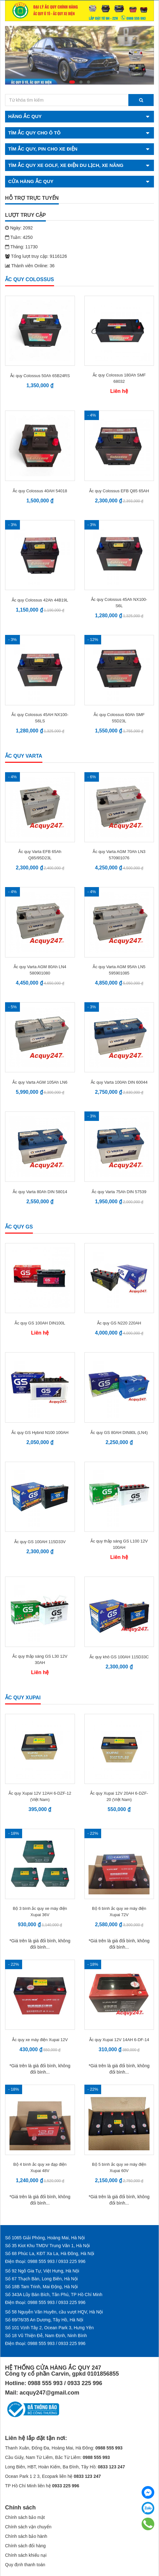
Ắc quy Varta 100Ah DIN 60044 (119, 1082)
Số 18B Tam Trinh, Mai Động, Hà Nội (41, 2286)
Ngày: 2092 (19, 227)
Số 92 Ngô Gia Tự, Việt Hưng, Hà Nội (42, 2270)
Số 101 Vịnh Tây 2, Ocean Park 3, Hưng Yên (49, 2327)
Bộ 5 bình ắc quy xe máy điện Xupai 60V (119, 2167)
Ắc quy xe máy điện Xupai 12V (40, 2039)
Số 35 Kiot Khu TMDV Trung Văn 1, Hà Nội (47, 2245)
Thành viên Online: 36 (30, 265)
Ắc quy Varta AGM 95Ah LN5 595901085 (119, 969)
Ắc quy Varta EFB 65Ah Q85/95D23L (39, 854)
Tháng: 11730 (21, 246)
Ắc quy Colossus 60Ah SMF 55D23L (119, 717)
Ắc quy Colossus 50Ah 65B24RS (40, 375)
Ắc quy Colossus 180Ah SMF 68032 (119, 378)
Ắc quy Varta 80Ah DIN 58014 (40, 1191)
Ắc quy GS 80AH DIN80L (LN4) (119, 1432)
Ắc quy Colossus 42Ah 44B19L (40, 600)
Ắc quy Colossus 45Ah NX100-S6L (119, 602)
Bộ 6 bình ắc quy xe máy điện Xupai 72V (119, 1911)
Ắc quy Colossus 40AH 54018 (40, 491)
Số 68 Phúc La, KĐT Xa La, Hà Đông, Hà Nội (49, 2253)
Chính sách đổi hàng (25, 2545)
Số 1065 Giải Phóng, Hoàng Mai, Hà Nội (45, 2237)
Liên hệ (119, 391)
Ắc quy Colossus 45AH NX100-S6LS (39, 717)
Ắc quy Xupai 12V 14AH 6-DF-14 (119, 2039)
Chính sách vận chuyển (28, 2526)
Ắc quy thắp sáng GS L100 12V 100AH (119, 1544)
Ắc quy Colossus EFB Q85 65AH (119, 491)
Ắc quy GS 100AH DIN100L (40, 1323)
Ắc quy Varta (23, 756)
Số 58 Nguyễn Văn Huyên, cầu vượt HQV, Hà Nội (54, 2311)
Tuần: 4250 (19, 237)
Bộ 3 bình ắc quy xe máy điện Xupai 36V (40, 1911)
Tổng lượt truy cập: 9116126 (36, 256)
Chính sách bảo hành (26, 2536)
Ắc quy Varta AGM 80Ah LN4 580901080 (40, 969)
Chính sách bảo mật (25, 2517)
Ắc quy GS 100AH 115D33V (40, 1541)
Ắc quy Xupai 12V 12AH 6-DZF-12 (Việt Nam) (40, 1796)
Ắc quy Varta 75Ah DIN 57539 (119, 1191)
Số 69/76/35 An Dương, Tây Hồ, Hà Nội (44, 2319)
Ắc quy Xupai (23, 1697)
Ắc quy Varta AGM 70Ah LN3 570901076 (119, 854)
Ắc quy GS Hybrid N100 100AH (40, 1432)
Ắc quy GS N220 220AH (119, 1323)
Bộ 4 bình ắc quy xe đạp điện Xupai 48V (39, 2167)
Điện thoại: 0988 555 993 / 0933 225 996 (45, 2261)
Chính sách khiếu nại (25, 2555)
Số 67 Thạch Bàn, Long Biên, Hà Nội (41, 2278)
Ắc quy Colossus (29, 279)
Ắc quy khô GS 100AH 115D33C (119, 1657)
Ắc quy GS (19, 1226)
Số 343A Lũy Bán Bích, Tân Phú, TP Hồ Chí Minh (53, 2294)
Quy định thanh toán (25, 2564)
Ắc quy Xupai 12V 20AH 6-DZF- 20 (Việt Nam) (119, 1796)
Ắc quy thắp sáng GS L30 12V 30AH (39, 1659)
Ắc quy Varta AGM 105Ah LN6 (39, 1082)
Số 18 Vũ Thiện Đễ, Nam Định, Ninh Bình (46, 2335)
